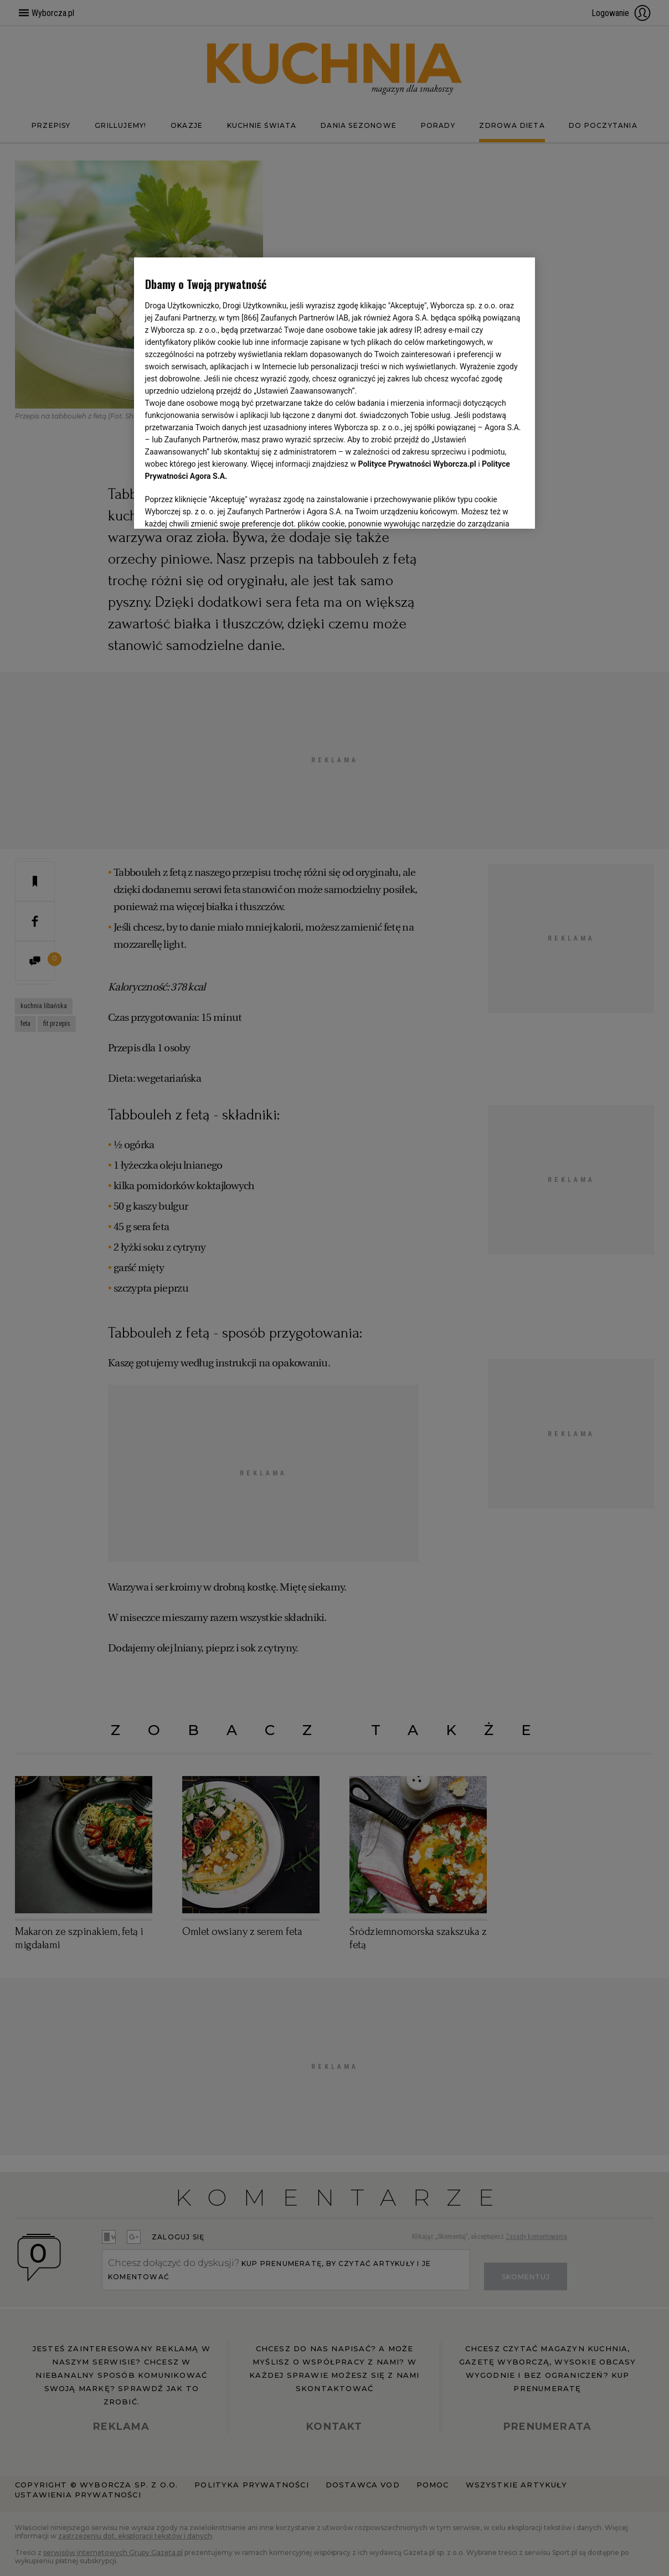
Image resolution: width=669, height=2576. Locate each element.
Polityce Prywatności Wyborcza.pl (417, 464)
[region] (335, 393)
